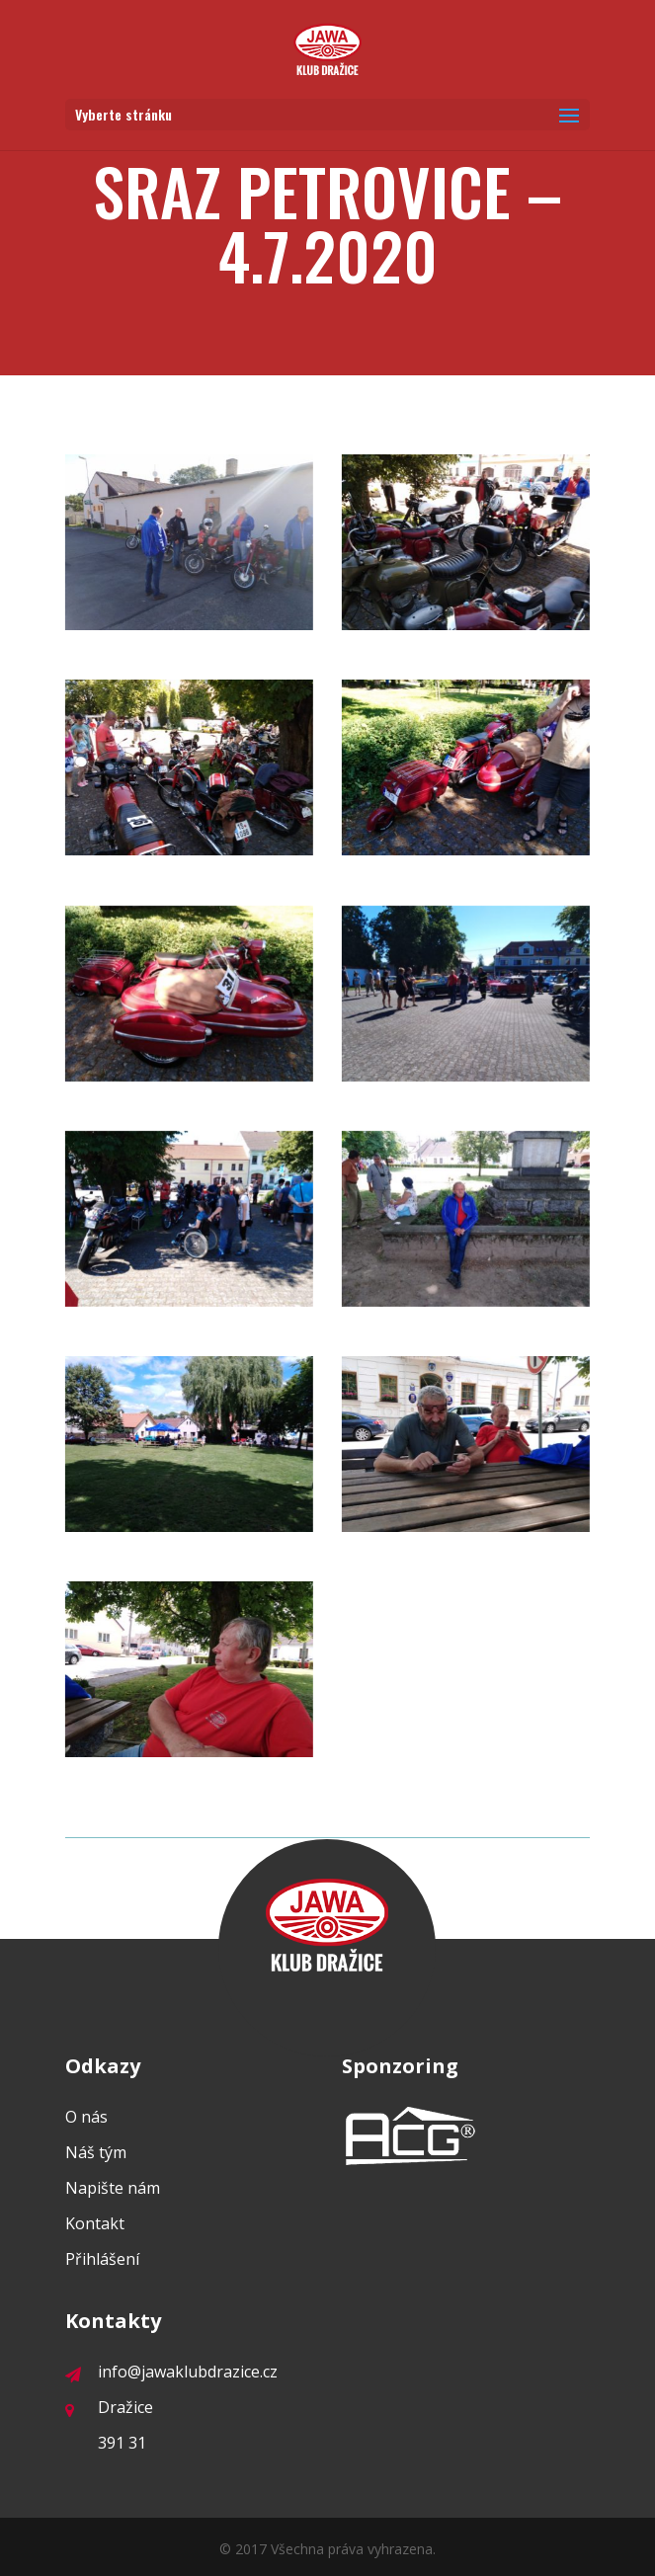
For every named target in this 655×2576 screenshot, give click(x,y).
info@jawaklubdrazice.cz (171, 2371)
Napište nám (112, 2188)
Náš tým (95, 2152)
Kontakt (94, 2223)
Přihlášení (102, 2259)
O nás (86, 2117)
